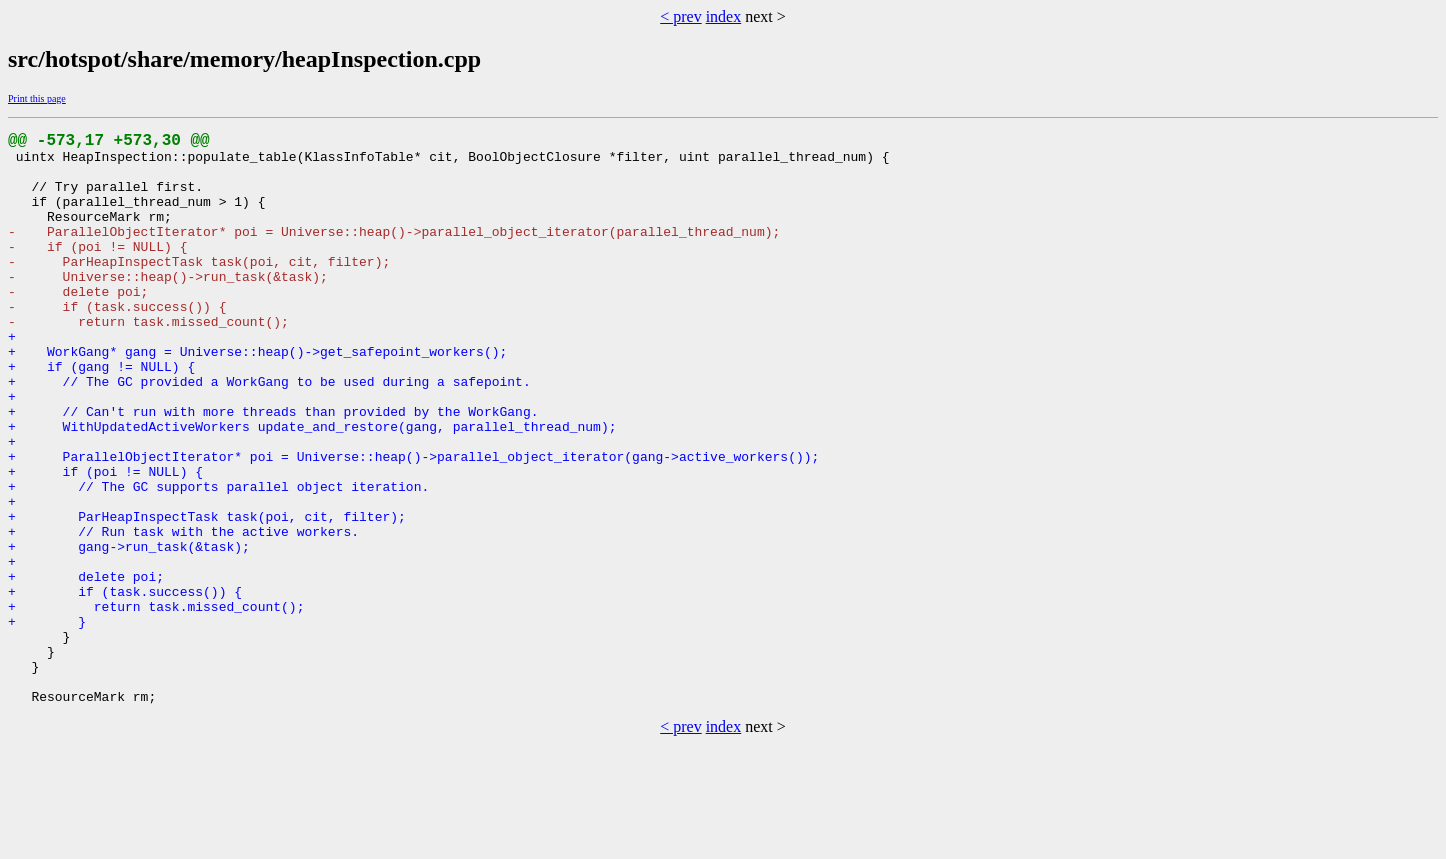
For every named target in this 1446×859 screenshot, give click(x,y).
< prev (680, 16)
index (724, 16)
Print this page (37, 98)
